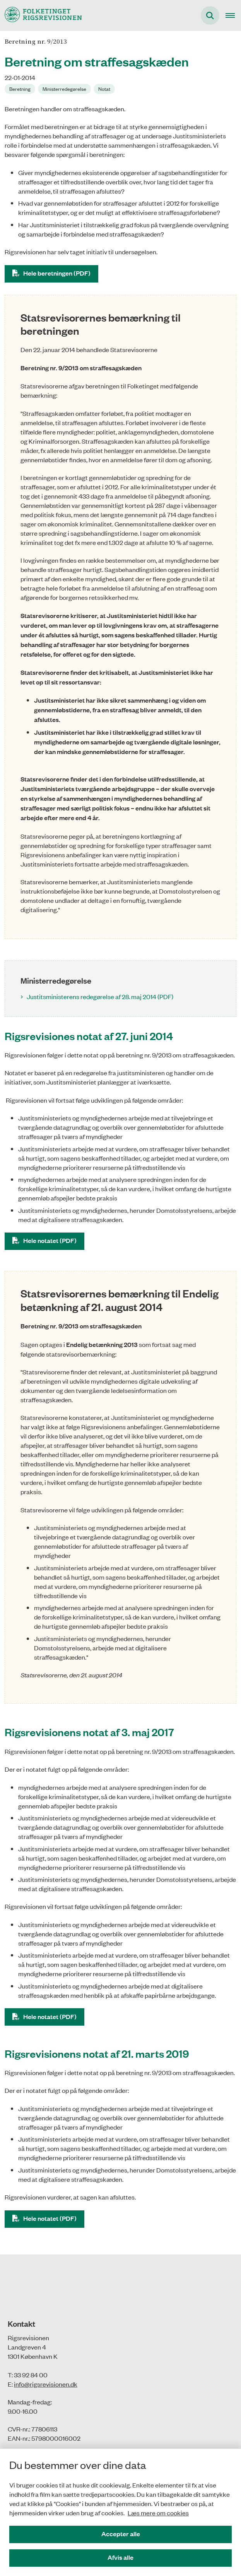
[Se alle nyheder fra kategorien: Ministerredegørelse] (64, 89)
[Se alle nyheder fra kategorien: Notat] (104, 89)
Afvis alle (120, 2557)
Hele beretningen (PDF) (57, 273)
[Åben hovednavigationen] (233, 15)
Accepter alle (120, 2533)
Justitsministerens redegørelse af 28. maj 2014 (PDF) (100, 996)
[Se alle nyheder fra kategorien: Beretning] (20, 89)
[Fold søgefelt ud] (210, 15)
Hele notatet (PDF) (50, 1240)
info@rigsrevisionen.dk (45, 2384)
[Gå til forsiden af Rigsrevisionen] (41, 15)
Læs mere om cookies (158, 2512)
